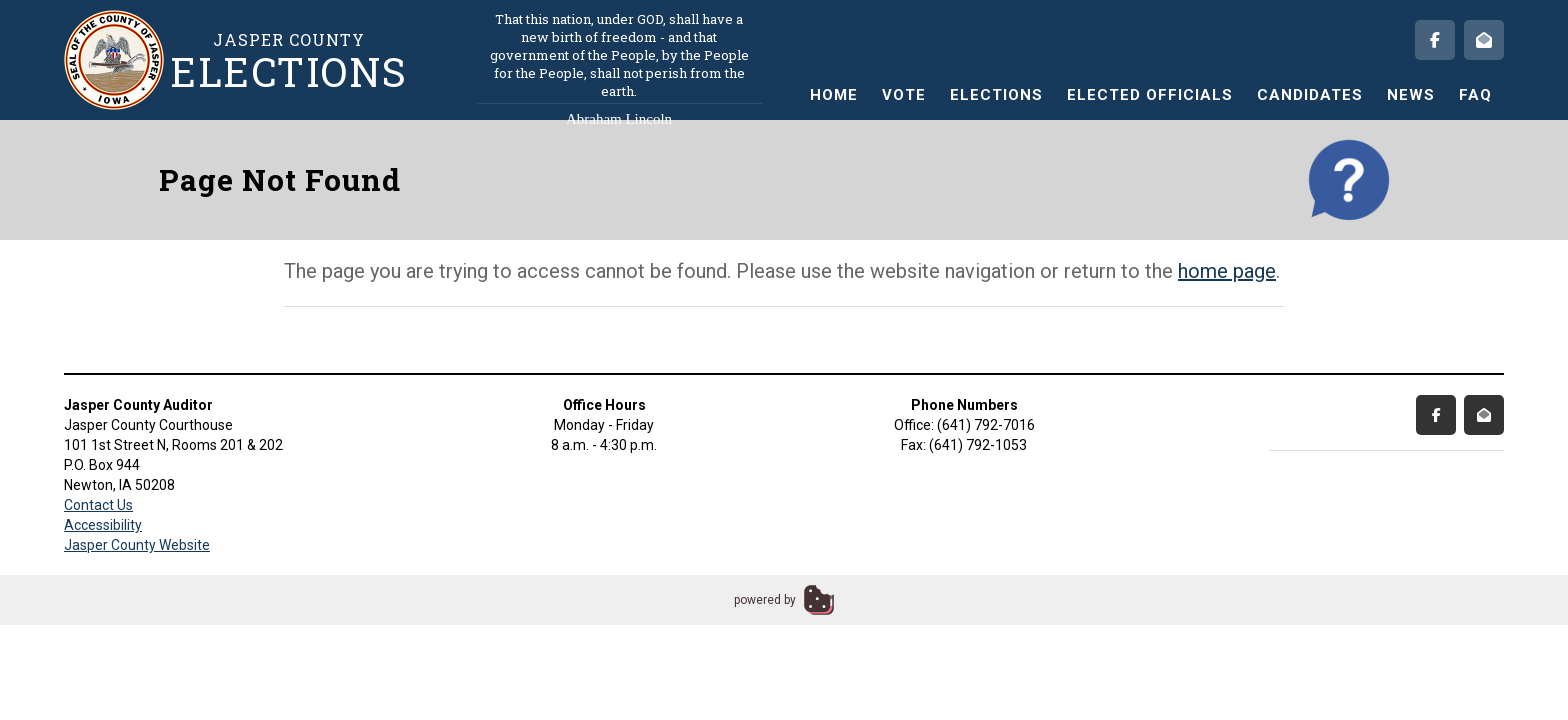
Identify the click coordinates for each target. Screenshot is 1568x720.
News (1411, 95)
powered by (765, 600)
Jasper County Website (137, 545)
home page (1227, 271)
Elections (996, 95)
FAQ (1475, 95)
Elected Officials (1150, 95)
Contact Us (98, 505)
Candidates (1310, 95)
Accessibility (103, 525)
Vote (904, 95)
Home (834, 95)
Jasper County (289, 60)
